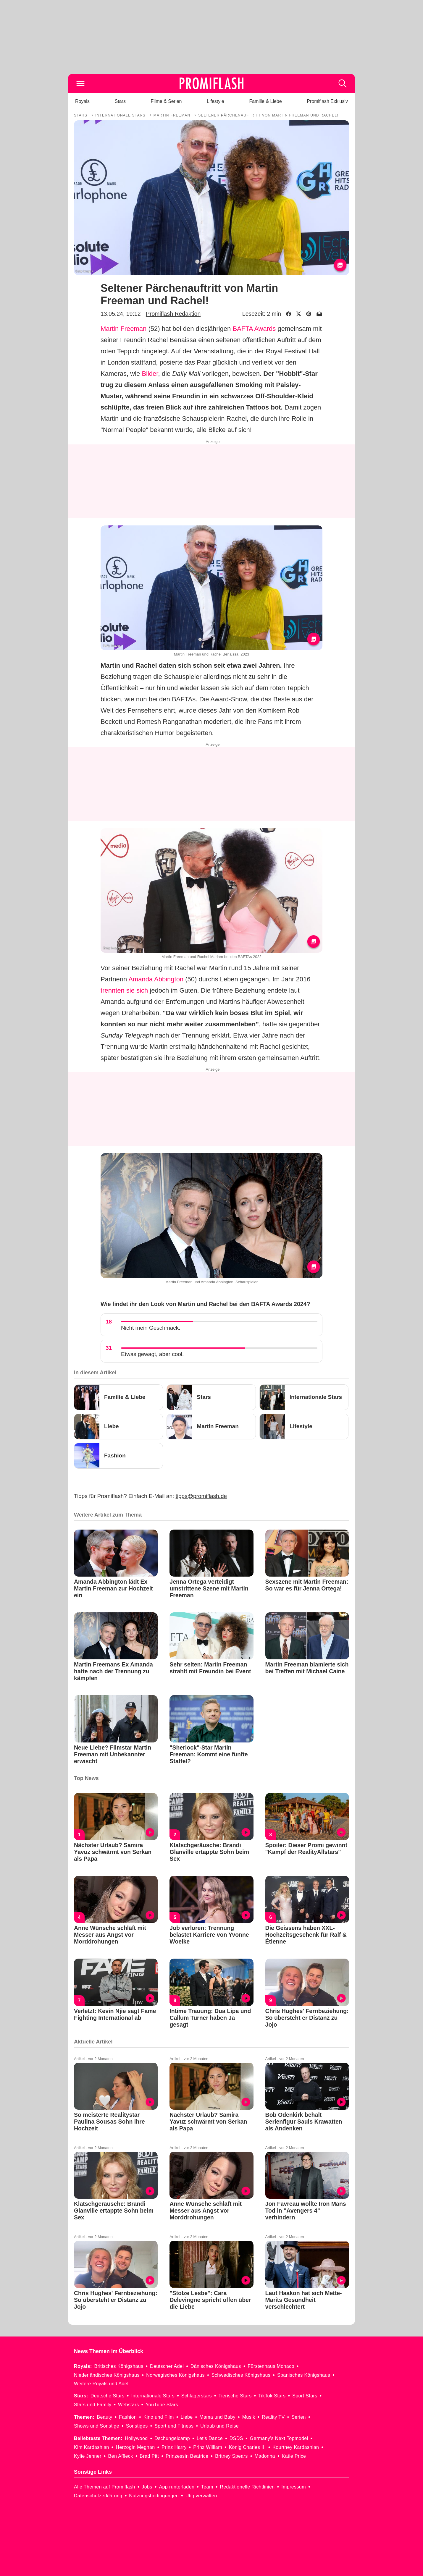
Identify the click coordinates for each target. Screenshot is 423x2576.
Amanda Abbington (155, 979)
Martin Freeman (123, 328)
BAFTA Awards (254, 328)
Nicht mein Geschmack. (150, 1328)
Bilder (150, 373)
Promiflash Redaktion (173, 313)
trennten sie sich (124, 990)
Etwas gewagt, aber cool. (152, 1354)
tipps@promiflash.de (201, 1496)
